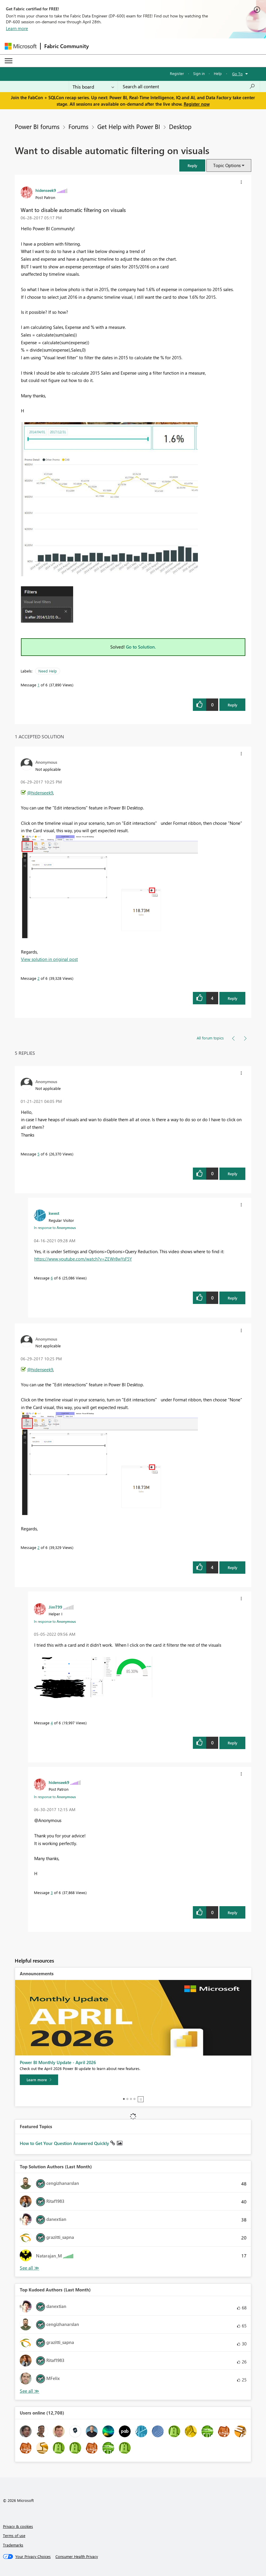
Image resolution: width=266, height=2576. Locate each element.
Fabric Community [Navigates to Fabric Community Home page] (66, 46)
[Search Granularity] (93, 86)
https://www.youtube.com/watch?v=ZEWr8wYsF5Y (83, 1259)
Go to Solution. (141, 647)
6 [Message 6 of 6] (52, 1277)
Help (218, 73)
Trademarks (13, 2544)
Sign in (199, 73)
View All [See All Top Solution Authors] (29, 2268)
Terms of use (14, 2535)
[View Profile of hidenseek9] (45, 190)
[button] (192, 165)
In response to (55, 1227)
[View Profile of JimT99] (55, 1607)
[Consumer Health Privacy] (76, 2556)
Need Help (47, 671)
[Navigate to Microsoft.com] (21, 46)
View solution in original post (49, 959)
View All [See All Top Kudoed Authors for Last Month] (29, 2391)
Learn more (17, 28)
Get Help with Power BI (128, 126)
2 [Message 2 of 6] (38, 978)
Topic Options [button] (227, 165)
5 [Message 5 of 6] (38, 1153)
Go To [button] (237, 73)
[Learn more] (39, 2079)
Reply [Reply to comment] (232, 998)
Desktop (180, 126)
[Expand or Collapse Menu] (8, 61)
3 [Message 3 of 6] (52, 1892)
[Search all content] (189, 86)
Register (177, 73)
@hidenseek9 (40, 793)
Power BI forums (37, 126)
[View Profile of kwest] (54, 1213)
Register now (197, 104)
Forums (78, 126)
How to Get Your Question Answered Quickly (65, 2143)
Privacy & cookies (18, 2526)
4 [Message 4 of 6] (52, 1722)
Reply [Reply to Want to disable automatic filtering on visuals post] (232, 704)
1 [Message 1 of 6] (38, 684)
